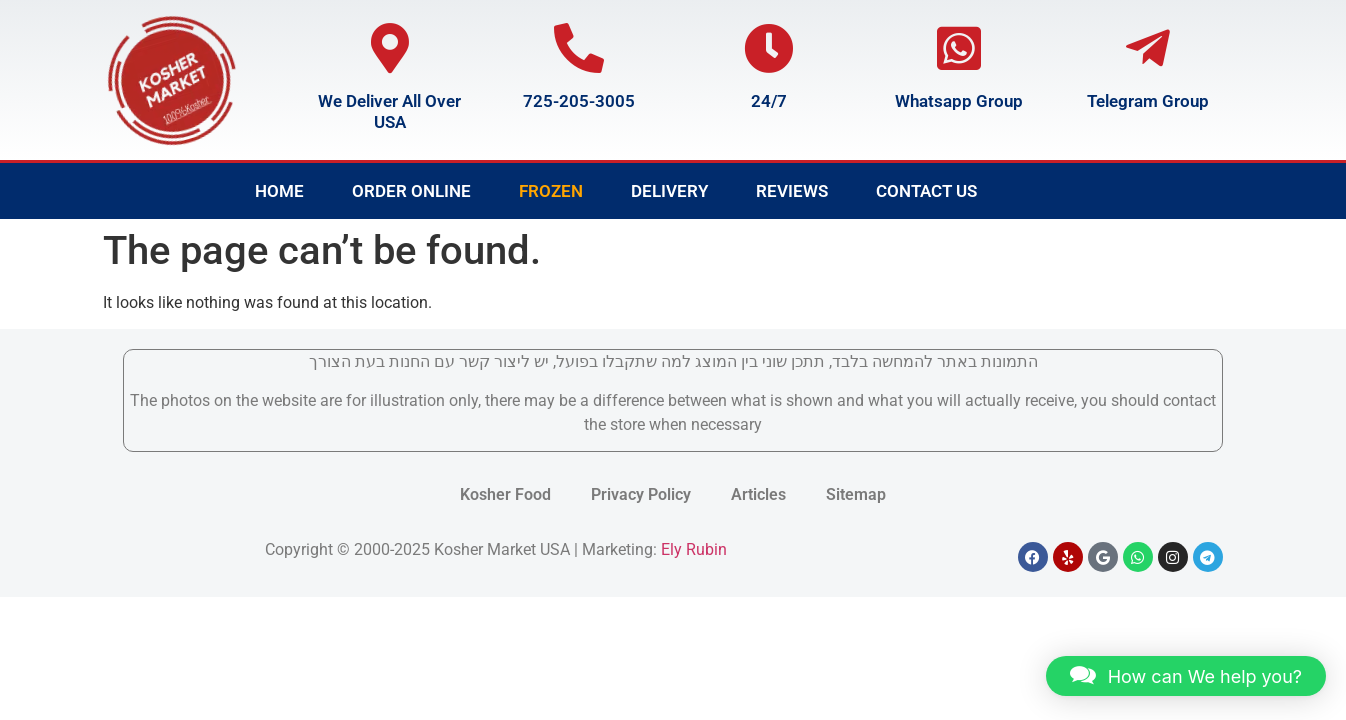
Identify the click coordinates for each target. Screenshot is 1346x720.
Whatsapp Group (959, 101)
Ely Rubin (694, 549)
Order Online (411, 191)
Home (279, 191)
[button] (1186, 676)
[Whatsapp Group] (959, 48)
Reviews (792, 191)
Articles (758, 494)
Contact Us (926, 191)
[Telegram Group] (1148, 48)
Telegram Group (1148, 101)
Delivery (669, 191)
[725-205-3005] (579, 48)
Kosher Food (505, 494)
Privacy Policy (641, 494)
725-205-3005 (579, 101)
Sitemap (856, 494)
